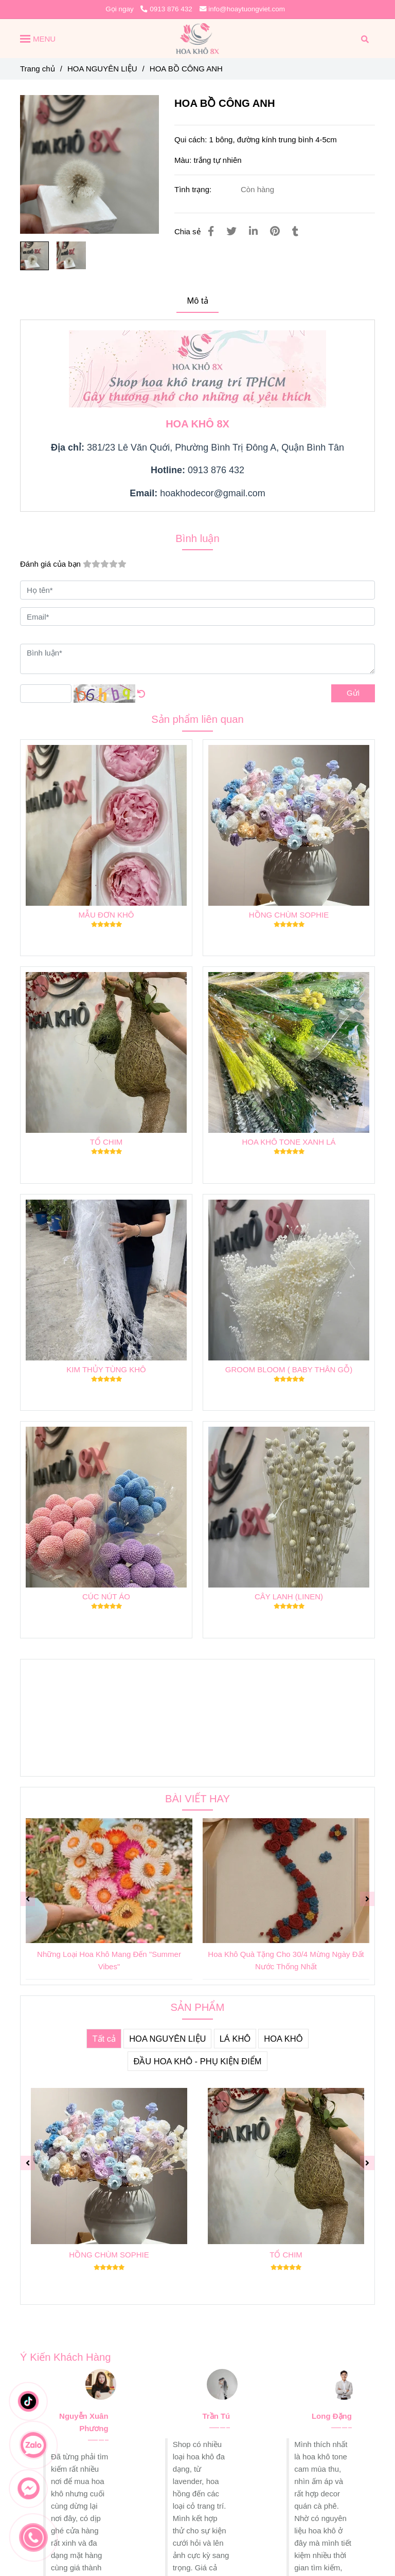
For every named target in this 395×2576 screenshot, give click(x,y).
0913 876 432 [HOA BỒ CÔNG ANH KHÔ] (166, 9)
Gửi (353, 692)
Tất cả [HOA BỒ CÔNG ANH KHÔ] (104, 2038)
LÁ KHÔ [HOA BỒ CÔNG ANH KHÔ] (235, 2038)
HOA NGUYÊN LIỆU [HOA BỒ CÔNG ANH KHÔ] (102, 68)
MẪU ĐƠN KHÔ (106, 914)
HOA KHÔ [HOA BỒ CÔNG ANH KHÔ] (283, 2038)
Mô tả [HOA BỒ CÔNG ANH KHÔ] (197, 300)
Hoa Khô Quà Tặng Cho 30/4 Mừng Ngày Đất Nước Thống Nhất (286, 1960)
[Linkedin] (253, 231)
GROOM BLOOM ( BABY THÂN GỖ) (288, 1369)
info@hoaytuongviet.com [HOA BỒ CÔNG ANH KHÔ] (242, 9)
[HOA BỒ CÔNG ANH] (197, 38)
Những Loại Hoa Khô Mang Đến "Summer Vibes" (110, 1960)
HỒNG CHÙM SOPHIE (289, 914)
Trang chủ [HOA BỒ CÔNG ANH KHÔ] (37, 68)
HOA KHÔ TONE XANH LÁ (289, 1141)
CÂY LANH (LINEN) (289, 1596)
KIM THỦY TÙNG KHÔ (106, 1369)
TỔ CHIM (106, 1141)
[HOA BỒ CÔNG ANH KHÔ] (89, 164)
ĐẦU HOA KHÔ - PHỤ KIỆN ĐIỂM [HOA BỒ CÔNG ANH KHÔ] (197, 2061)
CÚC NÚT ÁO (106, 1596)
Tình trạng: (193, 189)
